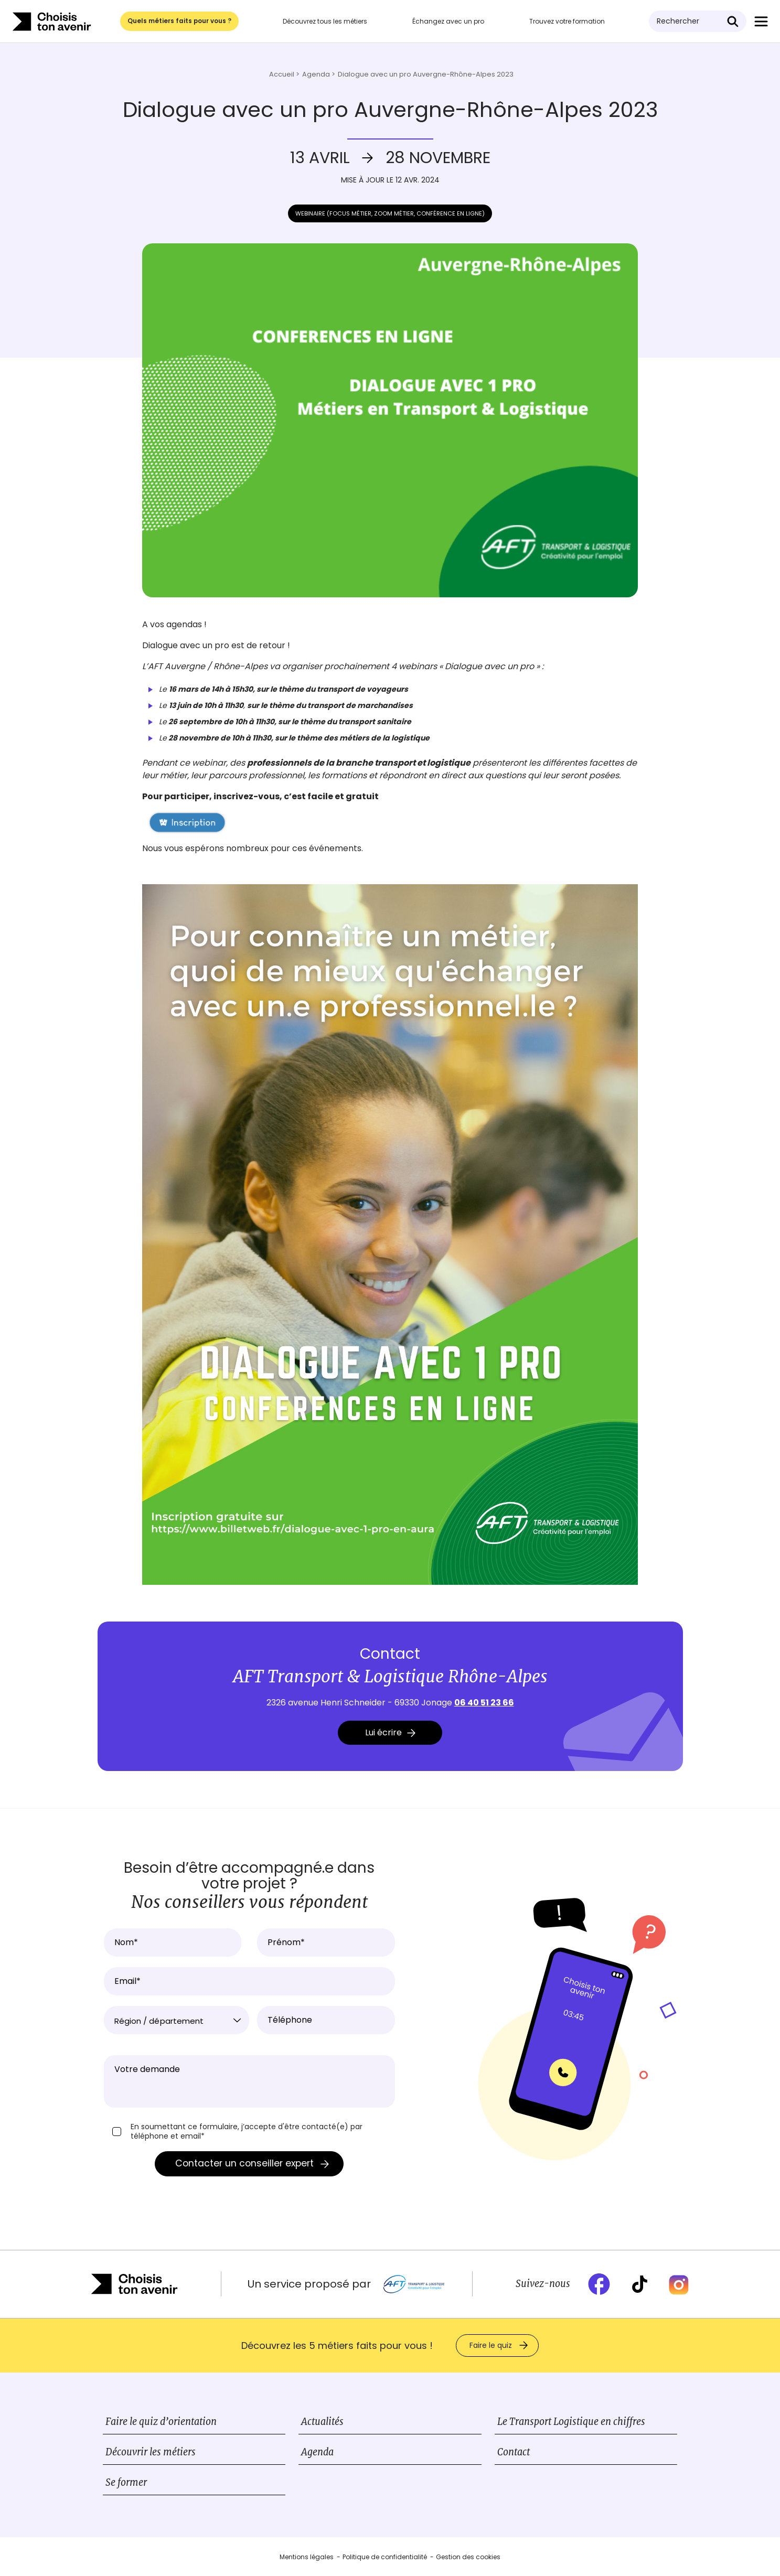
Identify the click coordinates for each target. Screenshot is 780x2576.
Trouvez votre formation (567, 21)
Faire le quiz (490, 2345)
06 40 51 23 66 (484, 1703)
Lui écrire (390, 1732)
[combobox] (177, 2020)
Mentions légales (307, 2556)
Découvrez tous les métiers (325, 21)
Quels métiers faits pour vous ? (179, 21)
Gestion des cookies (468, 2556)
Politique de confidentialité (385, 2556)
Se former (126, 2482)
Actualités (322, 2422)
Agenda (317, 2452)
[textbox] (176, 2021)
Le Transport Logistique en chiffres (571, 2422)
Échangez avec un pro (448, 21)
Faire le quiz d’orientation (161, 2422)
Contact (513, 2452)
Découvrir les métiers (150, 2452)
